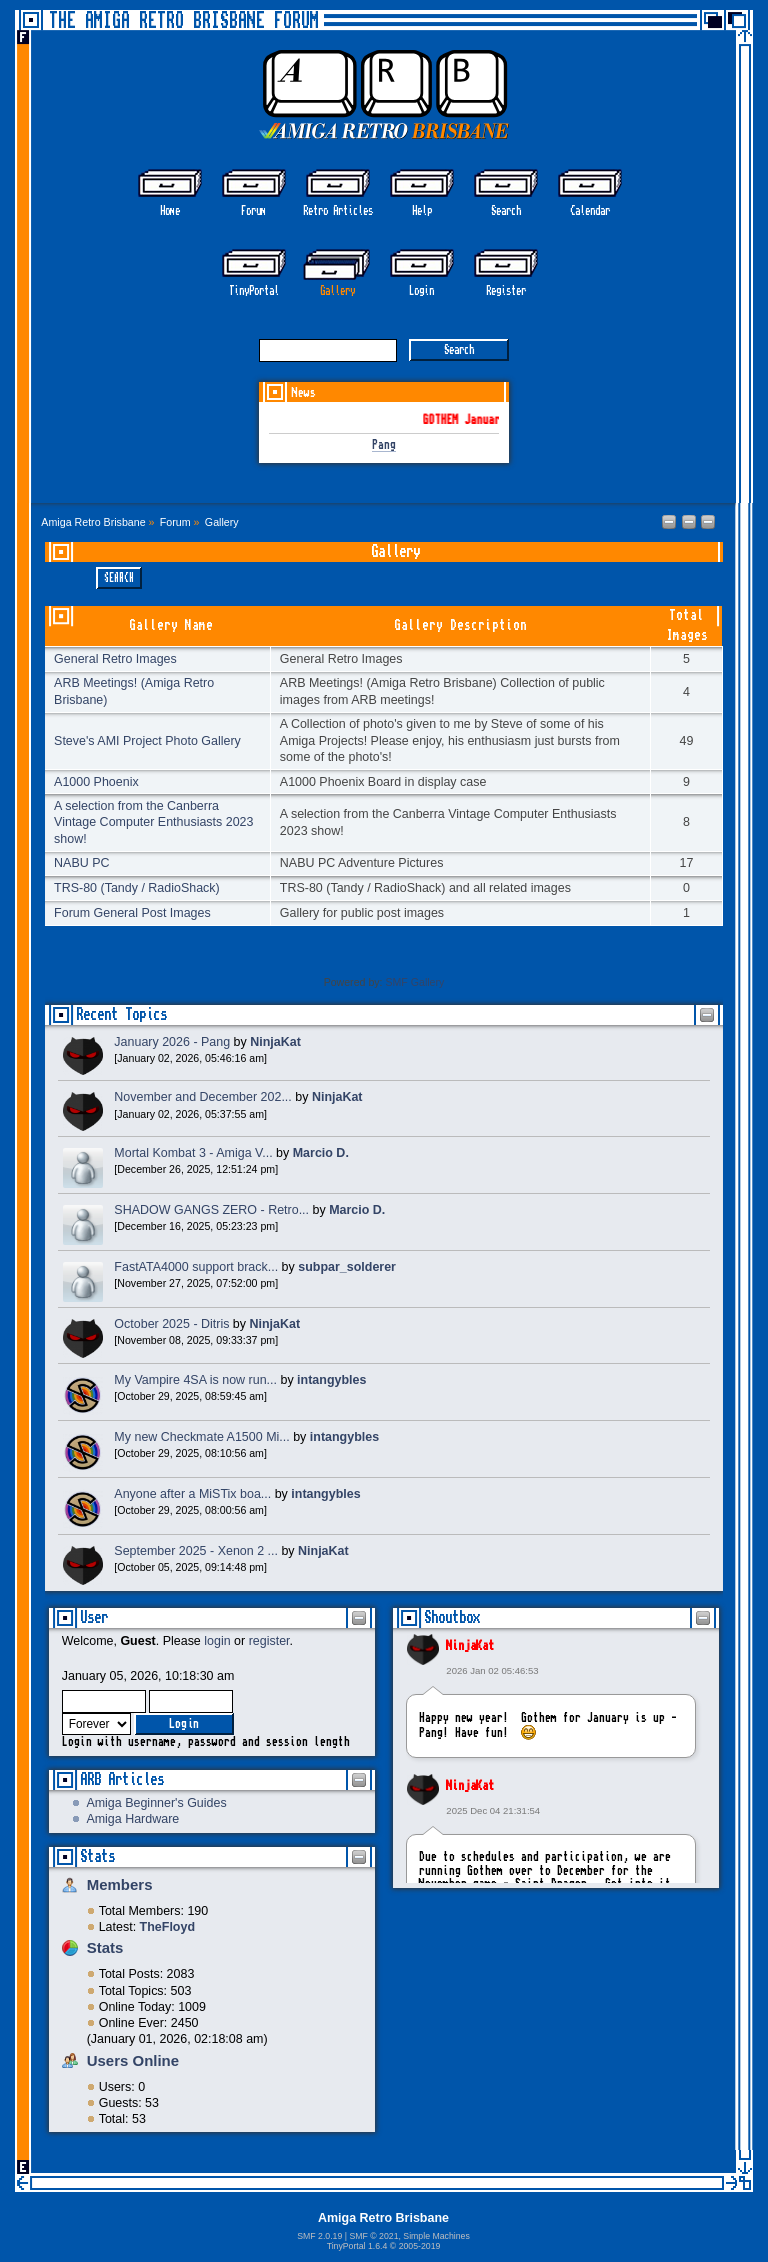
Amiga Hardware (132, 1819)
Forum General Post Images (132, 913)
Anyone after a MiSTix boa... (192, 1494)
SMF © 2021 (373, 2236)
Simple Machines (436, 2236)
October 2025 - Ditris (171, 1324)
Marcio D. (321, 1153)
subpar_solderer (347, 1267)
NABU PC (81, 863)
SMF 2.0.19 (319, 2236)
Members (120, 1884)
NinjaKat (470, 1646)
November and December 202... (202, 1097)
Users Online (133, 2060)
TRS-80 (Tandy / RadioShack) (137, 888)
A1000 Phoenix (96, 782)
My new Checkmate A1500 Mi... (201, 1437)
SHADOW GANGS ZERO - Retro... (211, 1210)
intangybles (331, 1380)
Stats (97, 1856)
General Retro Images (115, 659)
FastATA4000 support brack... (196, 1267)
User (94, 1617)
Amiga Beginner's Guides (156, 1803)
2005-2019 (420, 2246)
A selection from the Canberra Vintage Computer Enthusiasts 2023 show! (153, 822)
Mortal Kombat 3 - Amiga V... (193, 1153)
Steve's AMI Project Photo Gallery (147, 741)
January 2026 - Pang (172, 1042)
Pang (384, 445)
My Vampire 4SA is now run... (195, 1380)
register (269, 1641)
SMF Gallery (414, 982)
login (217, 1641)
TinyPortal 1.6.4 (357, 2246)
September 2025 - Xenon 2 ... (196, 1551)
